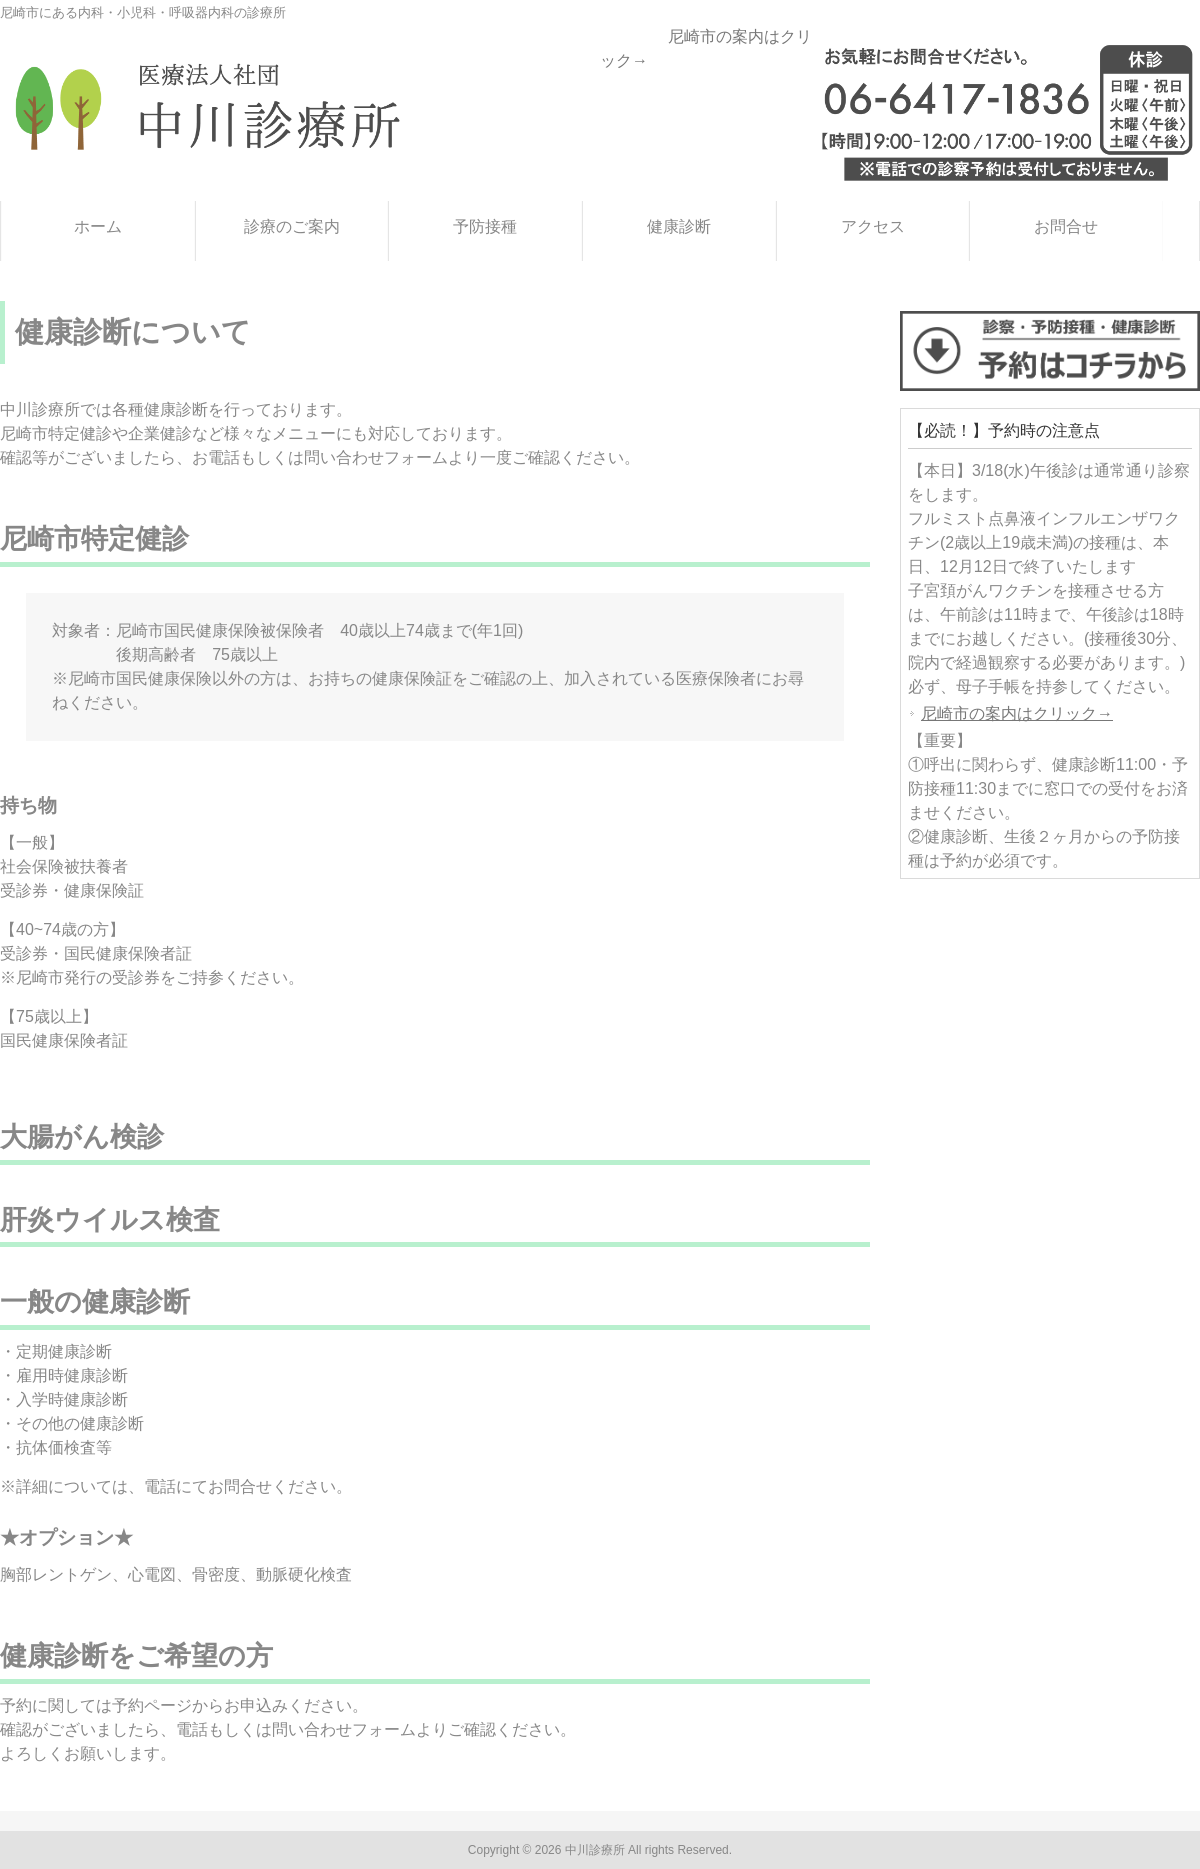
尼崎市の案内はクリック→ (1017, 713)
